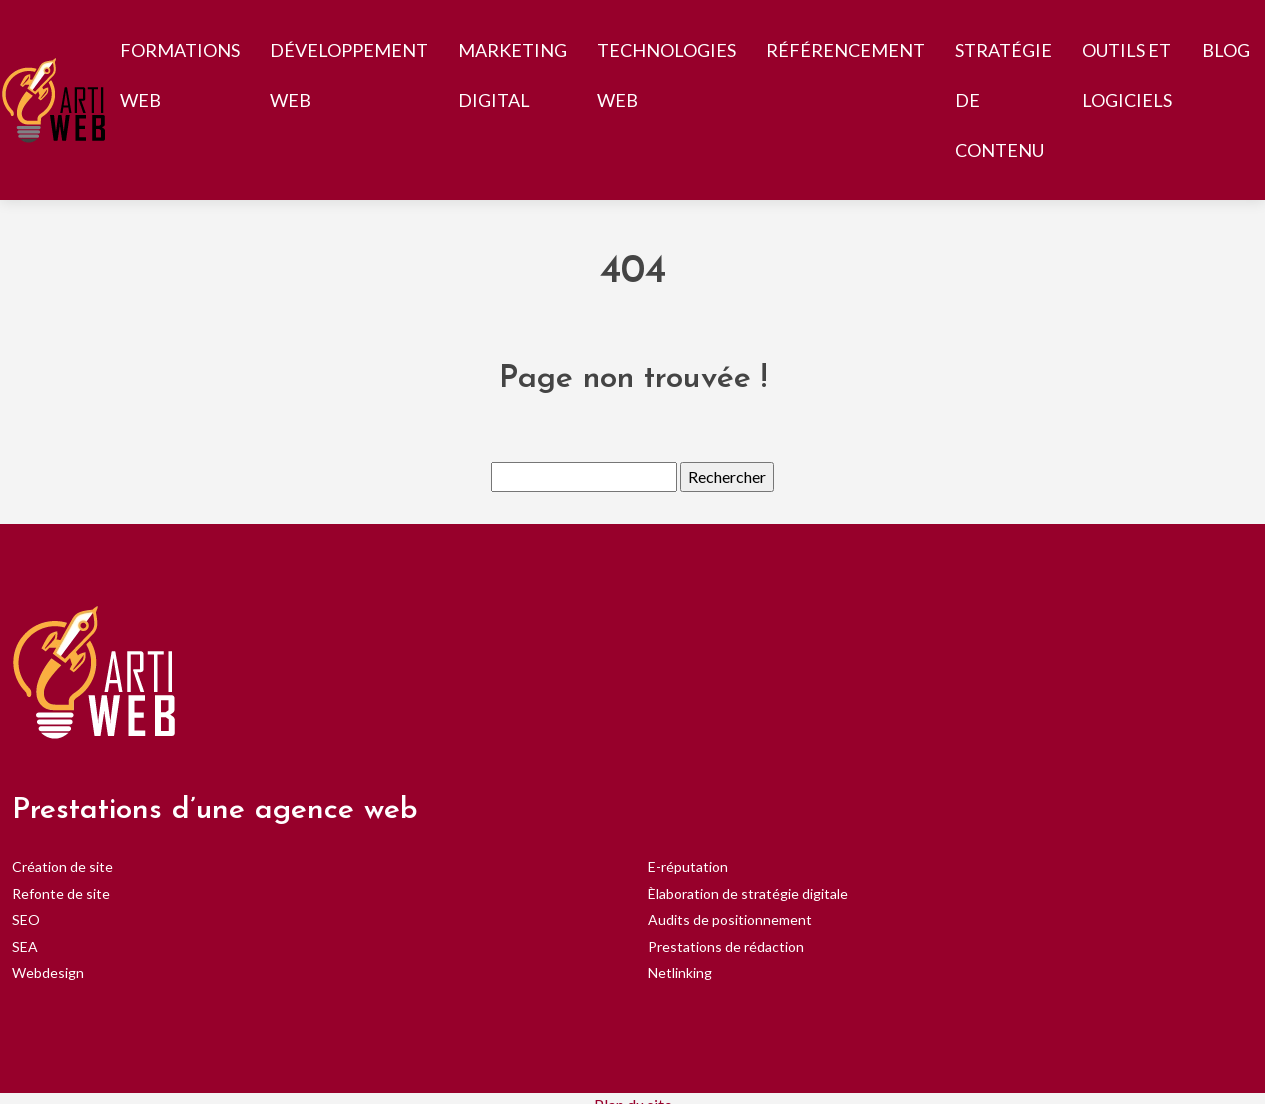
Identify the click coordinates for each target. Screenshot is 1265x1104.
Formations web (180, 75)
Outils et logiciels (1127, 75)
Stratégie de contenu (1003, 100)
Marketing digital (512, 75)
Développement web (349, 75)
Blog (1226, 50)
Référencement (845, 50)
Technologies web (666, 75)
